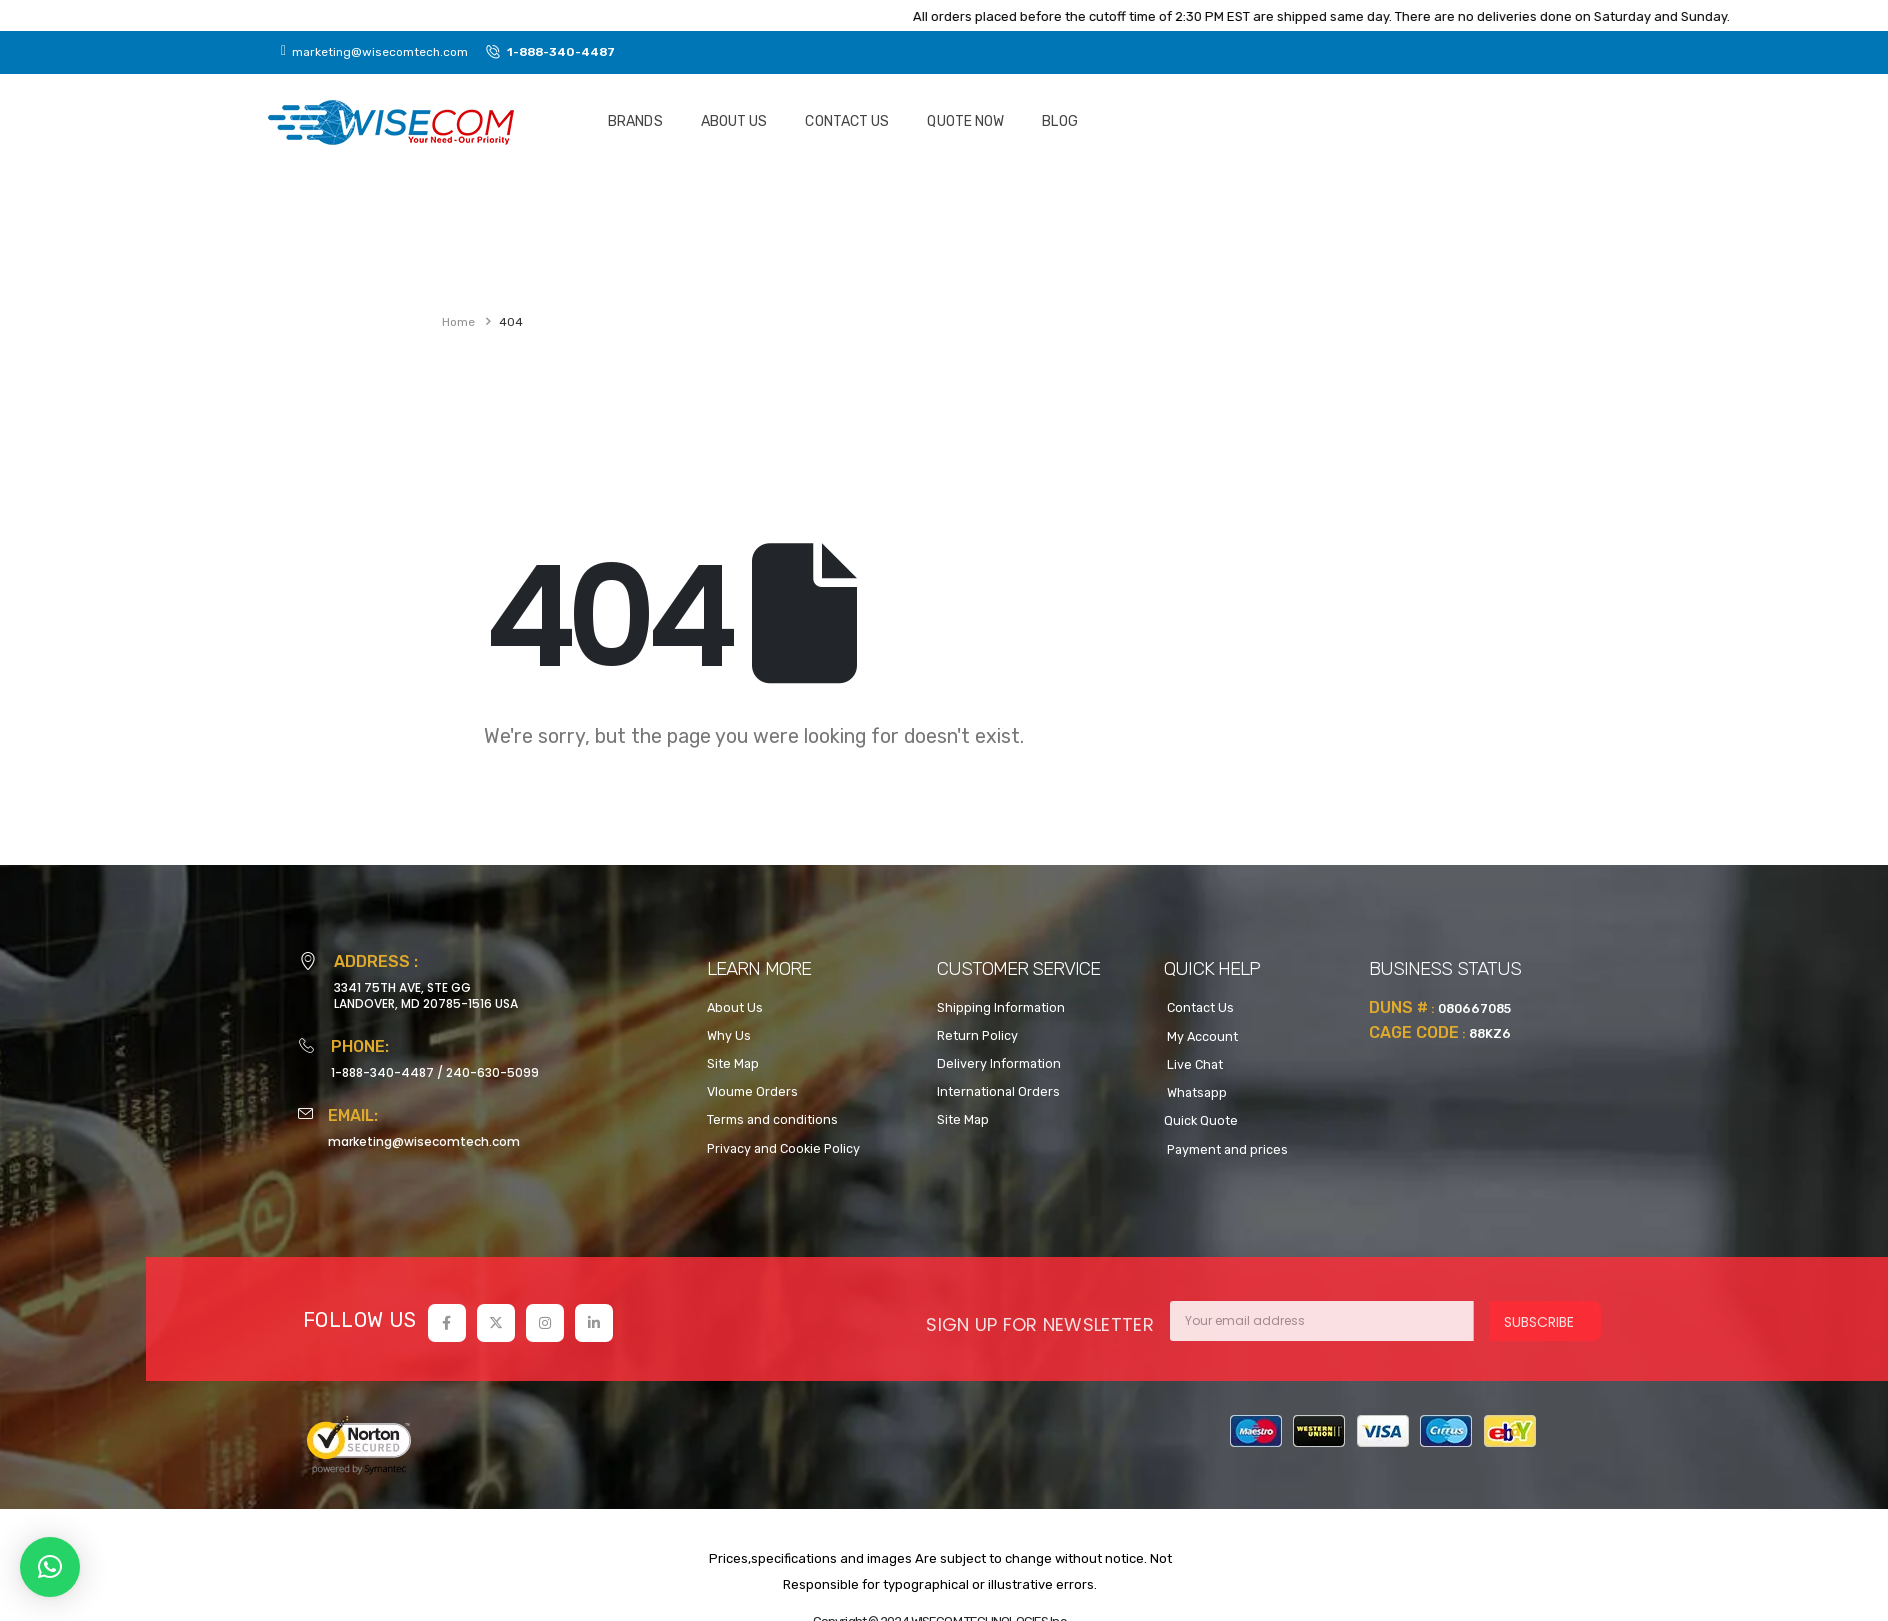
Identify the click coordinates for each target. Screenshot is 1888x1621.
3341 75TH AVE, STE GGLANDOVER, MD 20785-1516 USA (426, 995)
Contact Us (847, 121)
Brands (635, 121)
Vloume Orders (752, 1091)
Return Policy (977, 1035)
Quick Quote (1201, 1120)
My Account (1201, 1036)
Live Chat (1193, 1064)
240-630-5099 (492, 1072)
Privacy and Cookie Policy (783, 1148)
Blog (1059, 121)
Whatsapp (1195, 1092)
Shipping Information (1001, 1007)
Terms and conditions (772, 1119)
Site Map (733, 1063)
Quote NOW (965, 121)
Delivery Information (999, 1063)
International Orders (998, 1091)
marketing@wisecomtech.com (424, 1141)
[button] (50, 1567)
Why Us (729, 1035)
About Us (734, 121)
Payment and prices (1226, 1149)
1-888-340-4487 (382, 1072)
